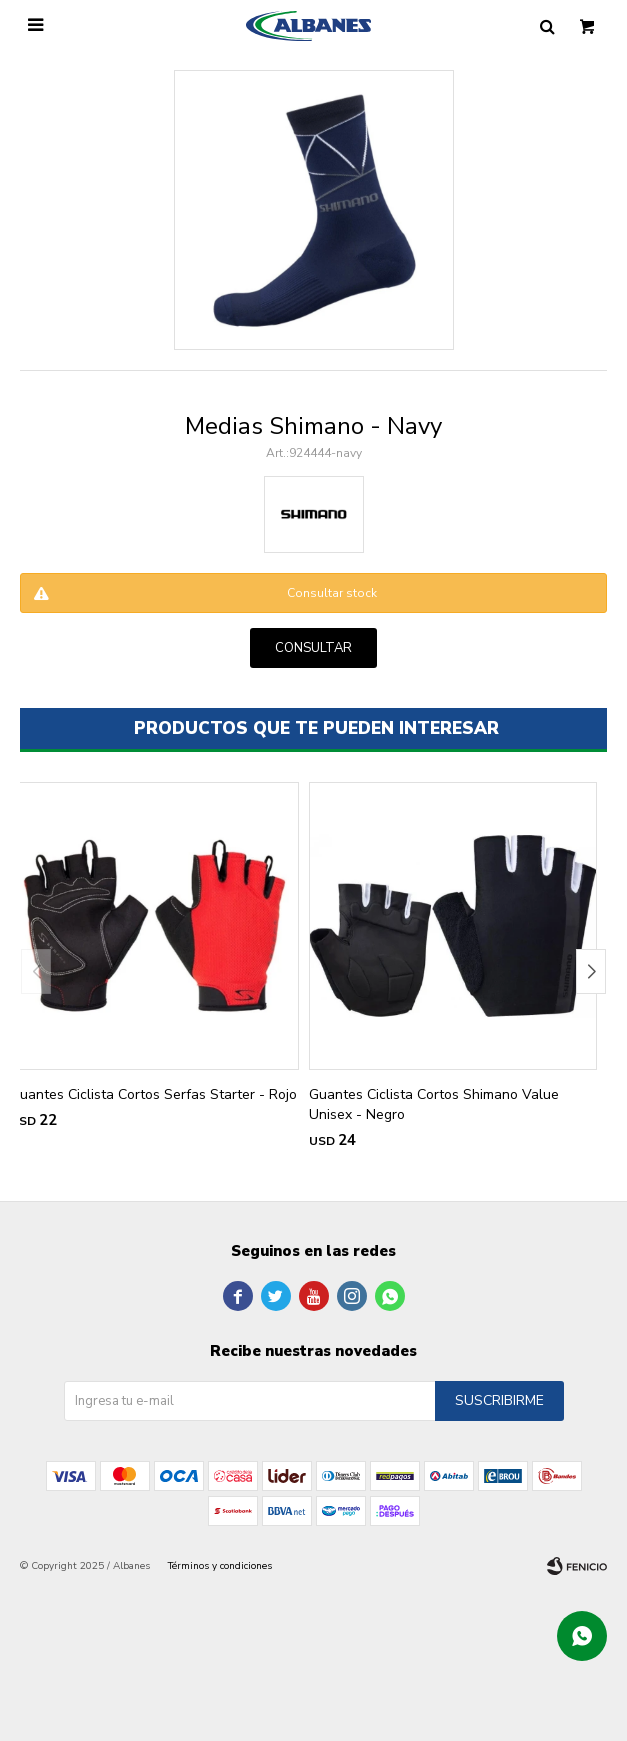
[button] (591, 971)
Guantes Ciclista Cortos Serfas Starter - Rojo (153, 1094)
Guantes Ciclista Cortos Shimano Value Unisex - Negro (434, 1104)
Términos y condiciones (220, 1566)
